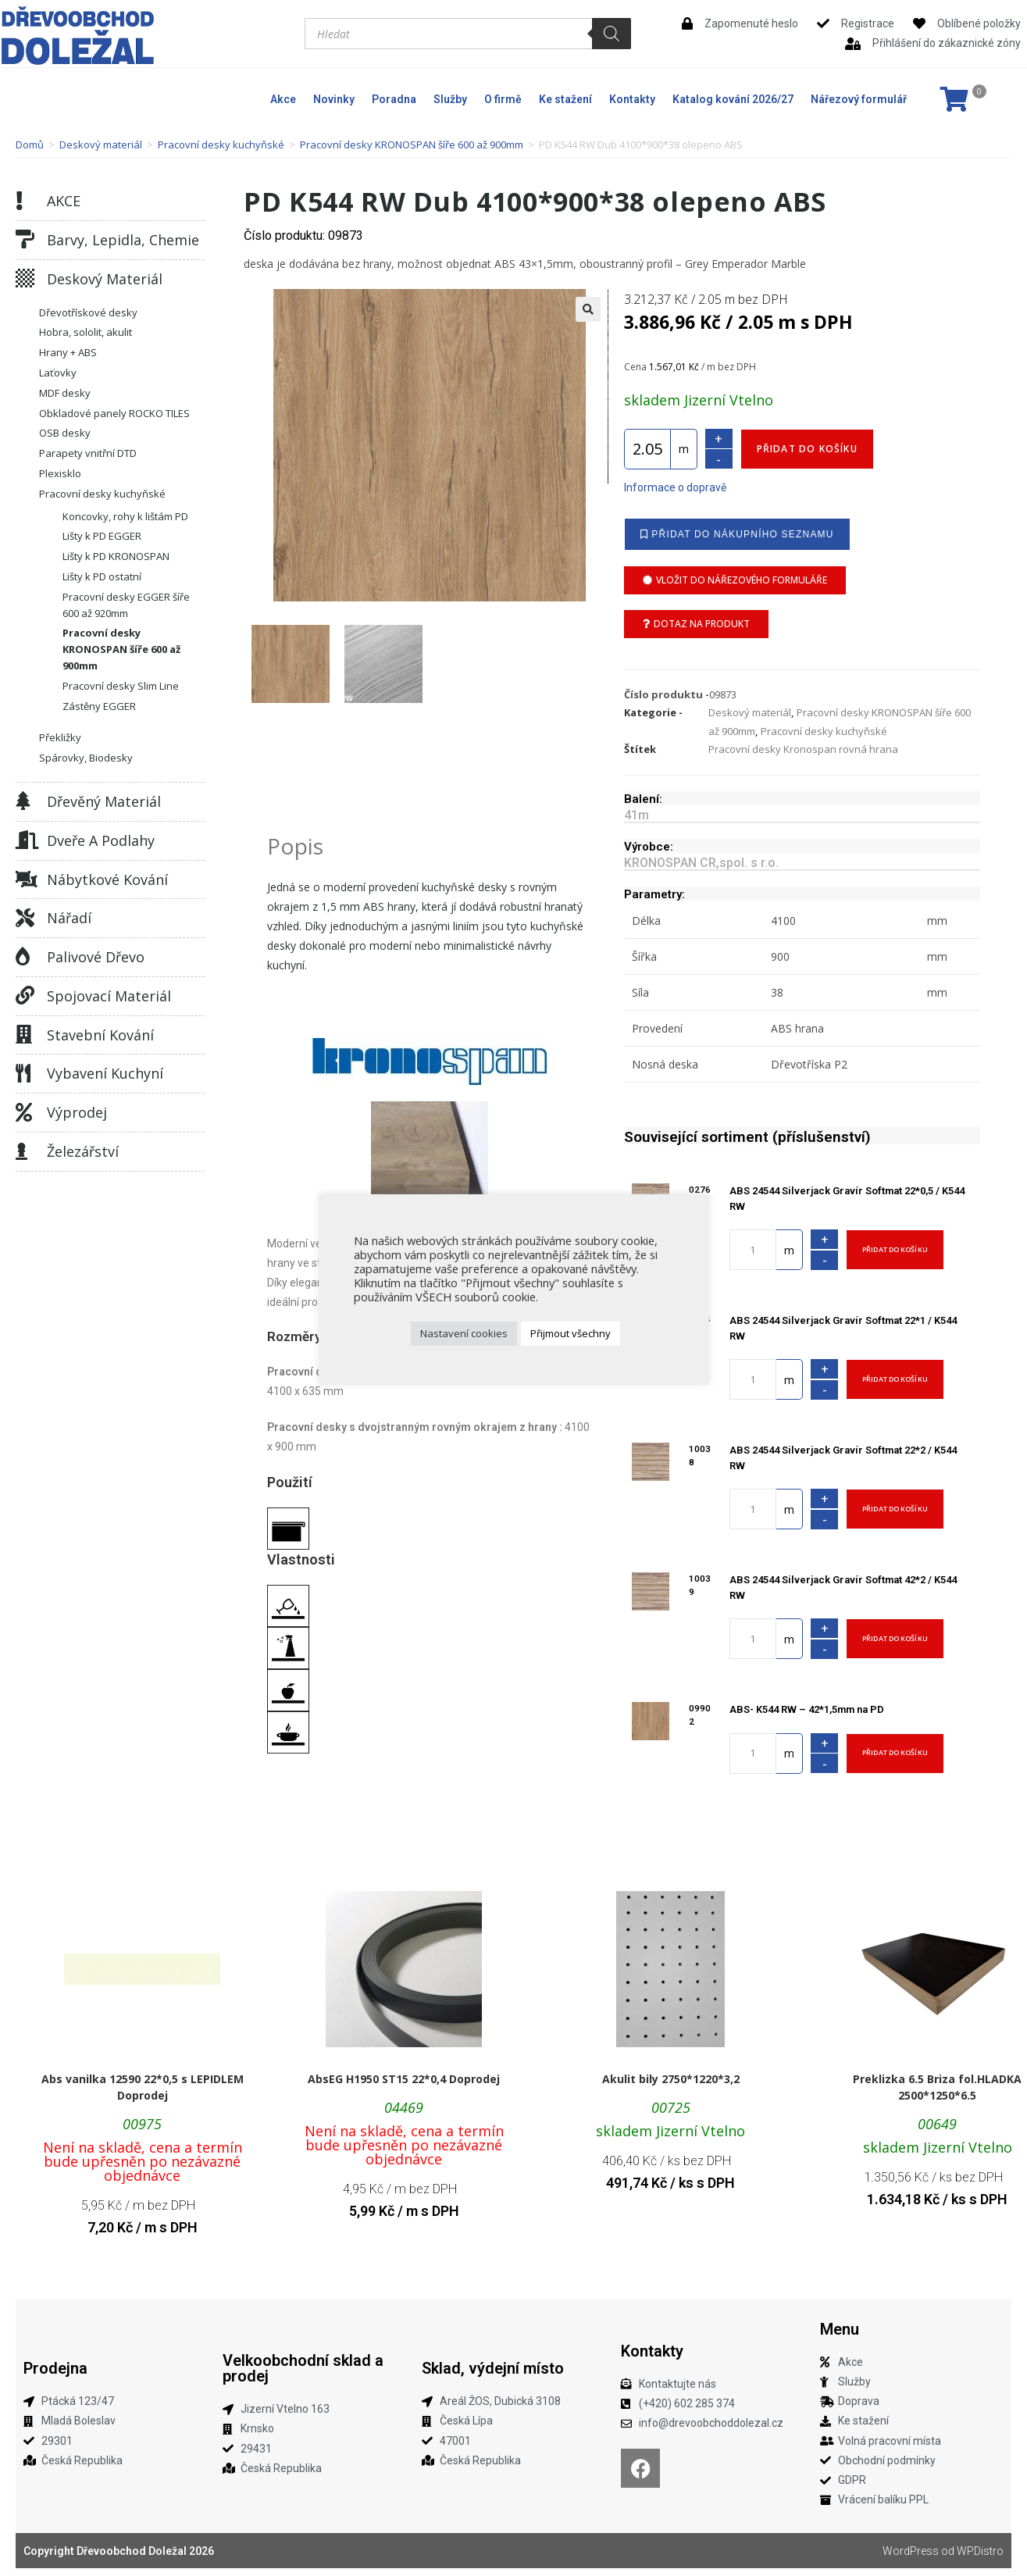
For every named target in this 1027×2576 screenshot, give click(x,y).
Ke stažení (565, 99)
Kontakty (632, 99)
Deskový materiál (100, 144)
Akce (283, 99)
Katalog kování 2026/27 (732, 99)
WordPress (911, 2551)
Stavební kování (100, 1035)
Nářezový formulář (859, 99)
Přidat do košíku (807, 448)
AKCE (63, 200)
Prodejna (55, 2368)
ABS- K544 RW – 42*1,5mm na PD (806, 1709)
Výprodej (77, 1112)
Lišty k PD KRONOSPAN (115, 556)
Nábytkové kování (107, 879)
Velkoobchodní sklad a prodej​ (303, 2368)
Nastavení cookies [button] (464, 1333)
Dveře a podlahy (101, 840)
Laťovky (58, 373)
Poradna (394, 99)
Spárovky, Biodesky (86, 758)
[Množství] (647, 449)
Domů (30, 144)
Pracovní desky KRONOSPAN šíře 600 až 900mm (411, 144)
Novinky (334, 99)
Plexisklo (60, 473)
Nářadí (69, 917)
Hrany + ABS (68, 352)
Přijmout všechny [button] (570, 1333)
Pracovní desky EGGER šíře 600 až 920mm (126, 605)
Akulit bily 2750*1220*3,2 (671, 2078)
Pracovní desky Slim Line (120, 686)
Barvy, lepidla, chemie (123, 239)
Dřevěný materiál (104, 801)
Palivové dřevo (95, 956)
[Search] (611, 33)
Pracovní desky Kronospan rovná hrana (803, 749)
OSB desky (65, 433)
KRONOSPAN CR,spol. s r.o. (701, 862)
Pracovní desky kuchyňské (221, 144)
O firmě (503, 99)
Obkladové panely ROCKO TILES (114, 413)
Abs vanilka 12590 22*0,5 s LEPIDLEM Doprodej (142, 2087)
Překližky (60, 737)
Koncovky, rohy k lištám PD (125, 516)
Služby (450, 99)
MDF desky (65, 393)
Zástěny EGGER (99, 706)
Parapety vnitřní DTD (88, 453)
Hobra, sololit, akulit (85, 332)
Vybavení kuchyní (105, 1073)
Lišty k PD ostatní (101, 576)
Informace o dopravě (675, 487)
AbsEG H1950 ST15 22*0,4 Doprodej (404, 2078)
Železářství (83, 1151)
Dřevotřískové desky (88, 312)
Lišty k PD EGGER (101, 536)
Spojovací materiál (109, 996)
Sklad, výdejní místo (493, 2368)
